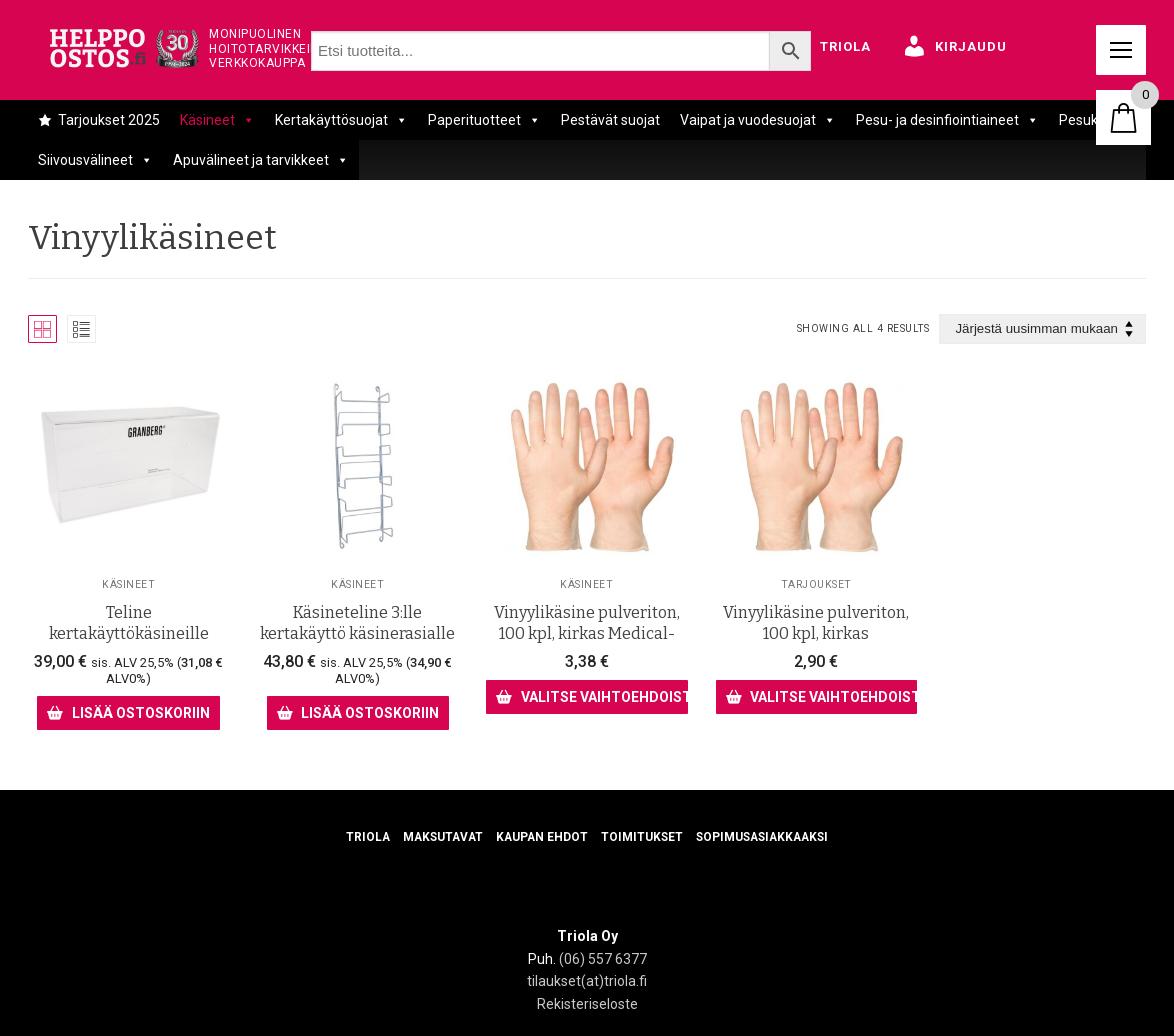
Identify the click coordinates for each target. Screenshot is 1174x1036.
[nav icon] (1121, 50)
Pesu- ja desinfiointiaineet (947, 120)
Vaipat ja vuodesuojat (758, 120)
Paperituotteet (484, 120)
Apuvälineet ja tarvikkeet (261, 160)
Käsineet (217, 120)
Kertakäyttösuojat (341, 120)
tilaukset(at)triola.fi (587, 981)
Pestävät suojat (610, 120)
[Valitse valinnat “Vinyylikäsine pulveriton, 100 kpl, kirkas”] (816, 696)
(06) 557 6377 (603, 959)
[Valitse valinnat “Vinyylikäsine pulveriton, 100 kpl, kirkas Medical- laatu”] (586, 696)
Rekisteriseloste (587, 1004)
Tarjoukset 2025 (109, 120)
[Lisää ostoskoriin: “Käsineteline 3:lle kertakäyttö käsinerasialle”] (358, 712)
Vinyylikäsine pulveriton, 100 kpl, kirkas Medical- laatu (587, 634)
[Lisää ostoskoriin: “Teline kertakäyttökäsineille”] (128, 712)
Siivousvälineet (95, 160)
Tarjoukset (816, 584)
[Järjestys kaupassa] (1042, 329)
